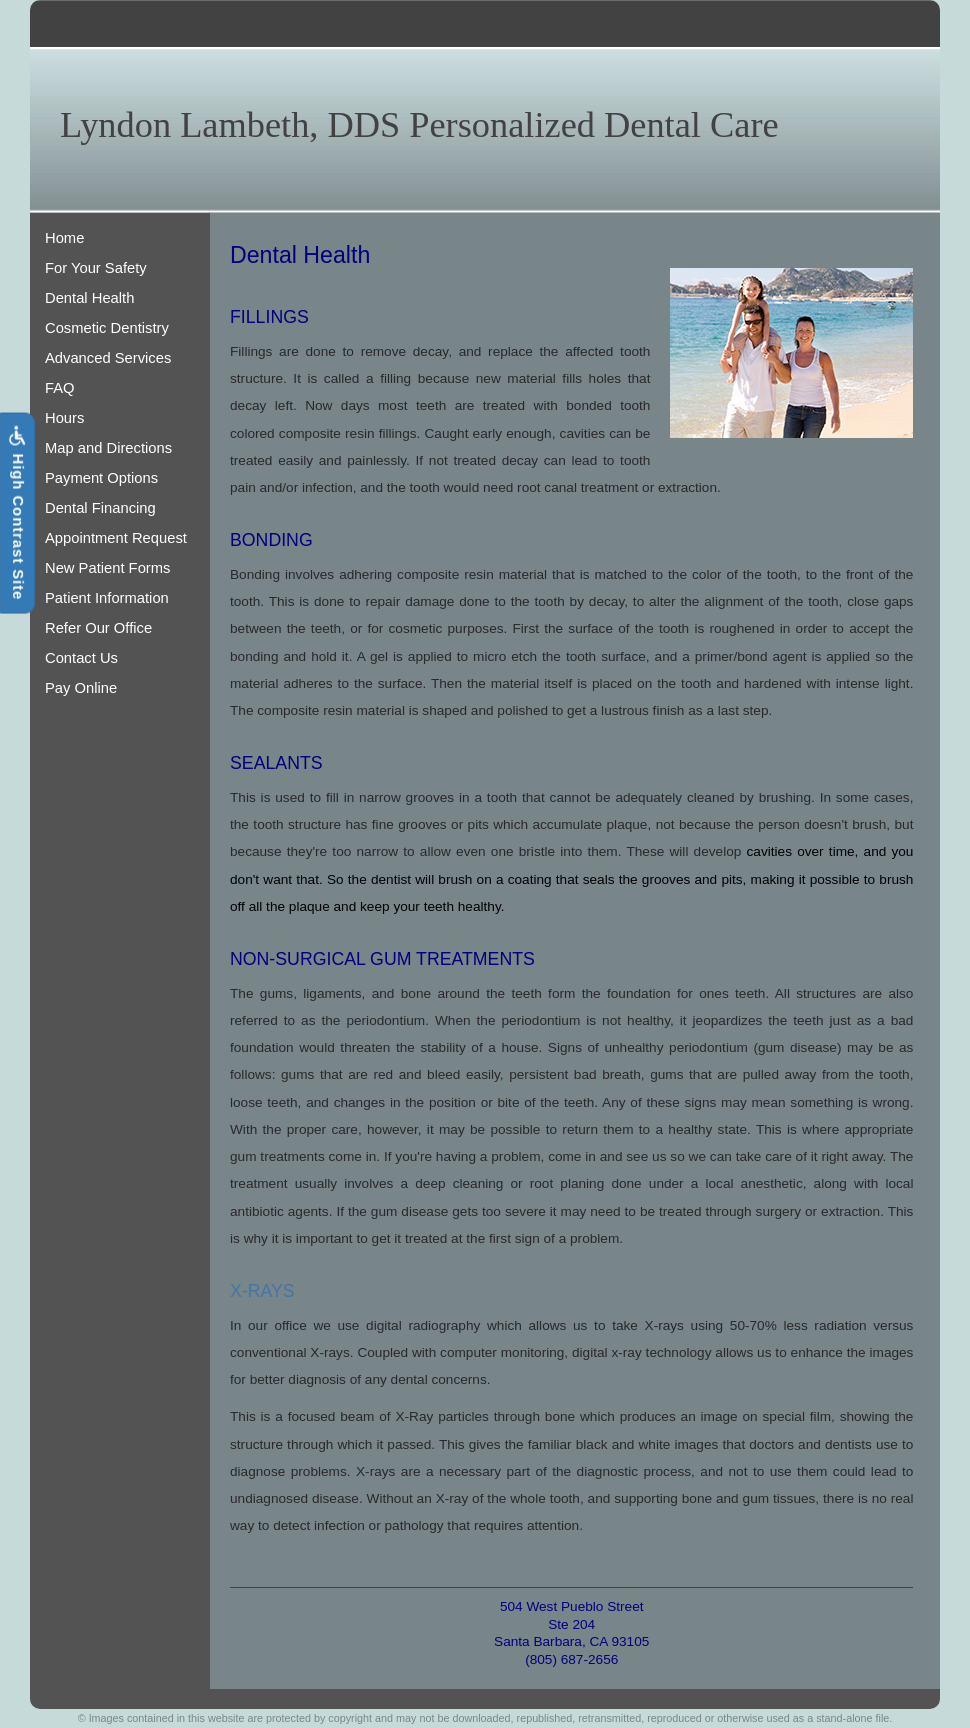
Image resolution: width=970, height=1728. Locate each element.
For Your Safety (96, 268)
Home (64, 238)
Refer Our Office (98, 628)
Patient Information (107, 598)
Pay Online (81, 688)
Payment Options (101, 478)
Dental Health (89, 298)
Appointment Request (116, 538)
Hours (64, 418)
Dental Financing (100, 508)
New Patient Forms (107, 568)
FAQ (60, 388)
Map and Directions (108, 448)
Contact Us (81, 658)
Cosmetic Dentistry (107, 328)
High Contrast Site (17, 513)
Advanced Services (108, 358)
